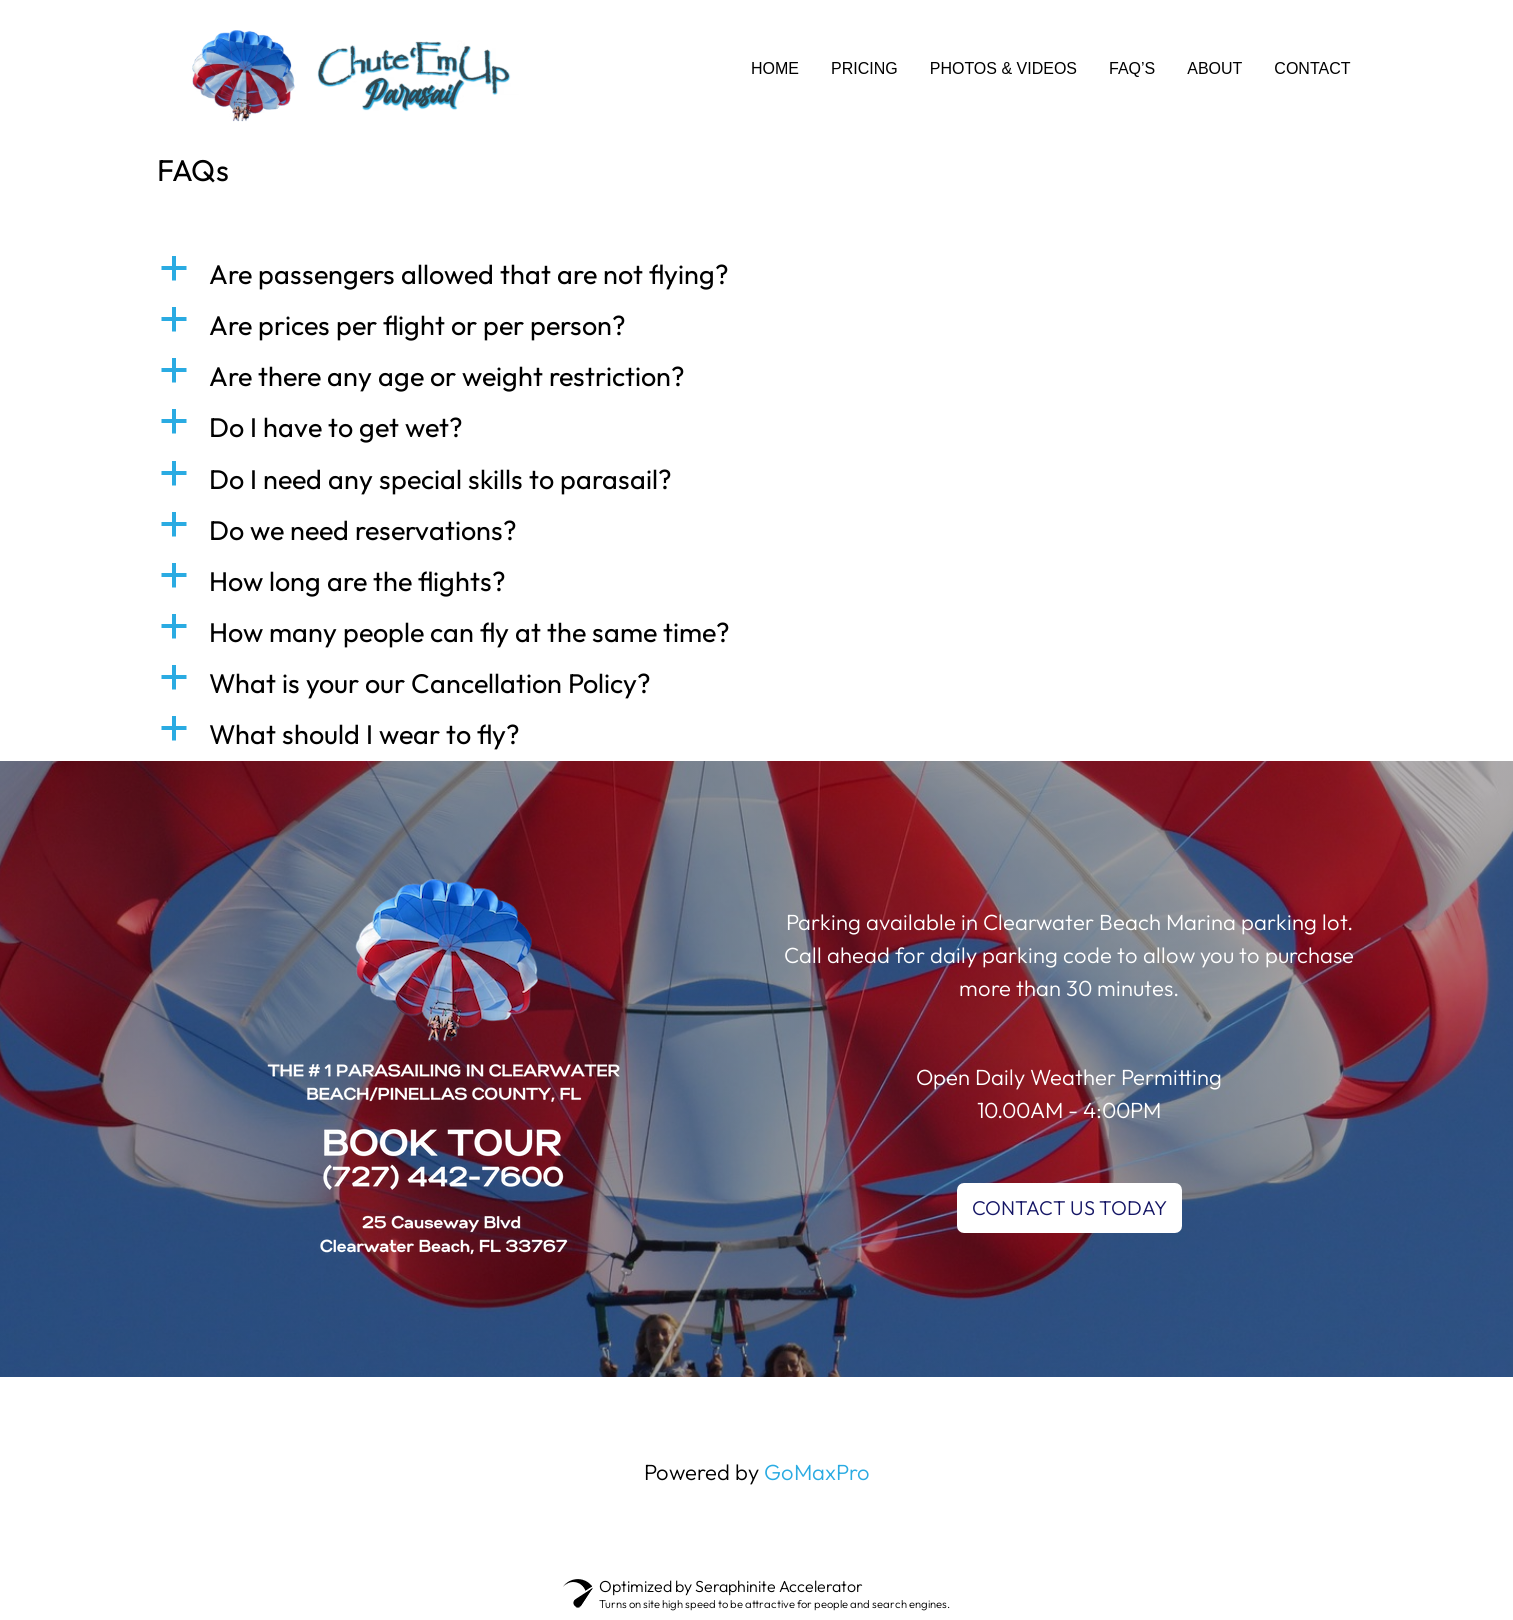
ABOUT (1214, 68)
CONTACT (1312, 68)
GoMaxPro (817, 1472)
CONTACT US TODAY (1069, 1207)
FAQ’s (1132, 68)
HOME (775, 68)
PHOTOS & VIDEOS (1003, 68)
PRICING (864, 68)
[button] (757, 274)
